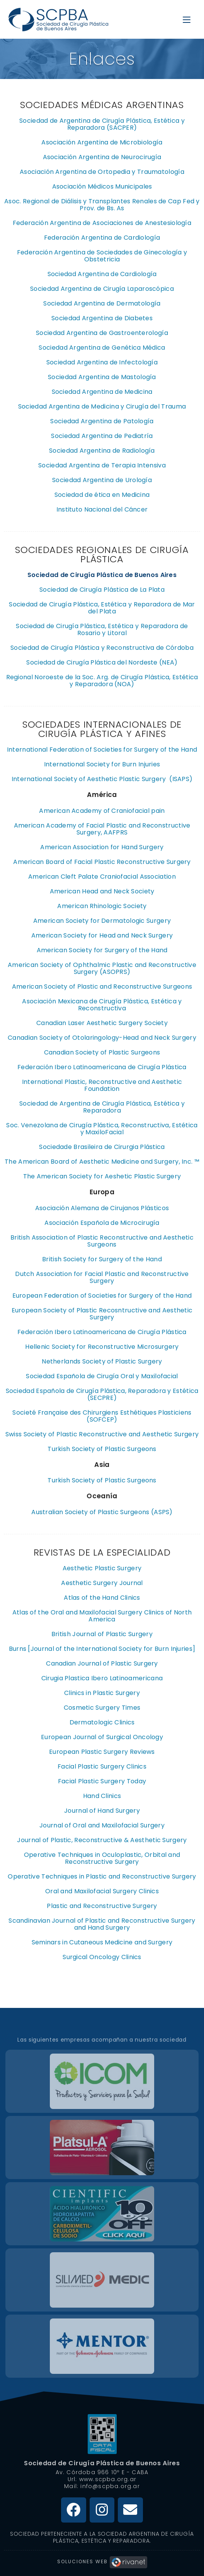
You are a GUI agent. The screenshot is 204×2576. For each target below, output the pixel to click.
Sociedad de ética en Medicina (102, 494)
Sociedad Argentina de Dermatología (101, 303)
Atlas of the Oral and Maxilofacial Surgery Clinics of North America (102, 1616)
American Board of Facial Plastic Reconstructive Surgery (102, 861)
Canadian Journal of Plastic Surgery (102, 1663)
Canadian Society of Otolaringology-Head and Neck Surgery (102, 1037)
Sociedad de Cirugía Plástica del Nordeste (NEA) (101, 662)
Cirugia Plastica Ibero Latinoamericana (102, 1678)
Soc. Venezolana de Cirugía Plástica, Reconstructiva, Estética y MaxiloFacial (101, 1129)
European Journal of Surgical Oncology (102, 1737)
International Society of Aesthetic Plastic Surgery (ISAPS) (102, 779)
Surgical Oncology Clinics (102, 1957)
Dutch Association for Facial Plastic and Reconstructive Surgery (102, 1277)
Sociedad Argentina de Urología (102, 480)
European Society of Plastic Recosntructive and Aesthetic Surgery (102, 1314)
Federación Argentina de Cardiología (102, 237)
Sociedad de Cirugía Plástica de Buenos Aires (102, 2463)
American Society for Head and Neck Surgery (102, 935)
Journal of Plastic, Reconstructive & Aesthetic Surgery (102, 1840)
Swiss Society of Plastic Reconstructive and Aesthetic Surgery (102, 1434)
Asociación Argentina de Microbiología (101, 142)
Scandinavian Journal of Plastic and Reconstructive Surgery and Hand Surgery (101, 1924)
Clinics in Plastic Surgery (102, 1692)
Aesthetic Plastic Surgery (102, 1568)
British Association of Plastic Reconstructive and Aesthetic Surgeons (102, 1241)
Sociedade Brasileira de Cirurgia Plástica (102, 1146)
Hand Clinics (102, 1795)
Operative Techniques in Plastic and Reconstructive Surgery (102, 1876)
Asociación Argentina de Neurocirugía (102, 157)
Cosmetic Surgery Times (102, 1707)
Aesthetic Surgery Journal (102, 1582)
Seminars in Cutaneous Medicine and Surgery (102, 1942)
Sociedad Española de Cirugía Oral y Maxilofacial (102, 1376)
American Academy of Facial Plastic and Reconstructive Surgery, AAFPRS (102, 829)
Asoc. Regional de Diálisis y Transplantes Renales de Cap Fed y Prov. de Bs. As (102, 205)
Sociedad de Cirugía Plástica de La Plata (102, 589)
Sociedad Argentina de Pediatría (102, 435)
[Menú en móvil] (186, 19)
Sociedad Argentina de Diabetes (102, 318)
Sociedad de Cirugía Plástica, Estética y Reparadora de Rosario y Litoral (102, 629)
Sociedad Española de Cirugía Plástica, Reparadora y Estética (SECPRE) (102, 1394)
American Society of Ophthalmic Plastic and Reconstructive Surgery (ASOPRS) (102, 968)
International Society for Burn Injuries (102, 764)
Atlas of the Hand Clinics (102, 1597)
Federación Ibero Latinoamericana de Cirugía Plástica (102, 1067)
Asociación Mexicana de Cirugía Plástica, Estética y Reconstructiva (102, 1005)
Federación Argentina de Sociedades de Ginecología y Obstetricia (102, 256)
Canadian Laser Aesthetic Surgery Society (102, 1022)
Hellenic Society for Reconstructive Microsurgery (101, 1346)
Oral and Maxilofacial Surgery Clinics (102, 1891)
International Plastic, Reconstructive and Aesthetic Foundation (102, 1085)
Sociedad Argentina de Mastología (102, 377)
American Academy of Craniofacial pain (102, 810)
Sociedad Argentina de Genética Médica (102, 347)
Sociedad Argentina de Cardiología (102, 274)
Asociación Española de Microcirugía (102, 1222)
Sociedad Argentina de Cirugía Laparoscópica (102, 288)
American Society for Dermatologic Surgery (102, 920)
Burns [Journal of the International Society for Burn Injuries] (102, 1648)
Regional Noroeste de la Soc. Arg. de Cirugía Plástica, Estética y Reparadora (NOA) (102, 681)
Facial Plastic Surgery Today (102, 1781)
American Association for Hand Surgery (101, 847)
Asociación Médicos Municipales (102, 186)
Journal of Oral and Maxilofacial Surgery (102, 1825)
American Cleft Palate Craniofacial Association (102, 876)
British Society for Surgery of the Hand (102, 1259)
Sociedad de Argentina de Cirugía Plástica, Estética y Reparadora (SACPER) (102, 124)
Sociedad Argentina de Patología (101, 421)
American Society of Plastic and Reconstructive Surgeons (102, 986)
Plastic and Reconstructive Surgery (102, 1905)
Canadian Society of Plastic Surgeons (102, 1052)
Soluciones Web (102, 2561)
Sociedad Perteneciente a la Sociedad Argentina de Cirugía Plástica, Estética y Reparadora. (102, 2537)
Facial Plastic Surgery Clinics (102, 1766)
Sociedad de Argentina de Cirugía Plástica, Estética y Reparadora (102, 1107)
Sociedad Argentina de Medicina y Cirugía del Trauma (102, 406)
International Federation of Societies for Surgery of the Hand (102, 749)
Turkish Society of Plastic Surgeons (102, 1448)
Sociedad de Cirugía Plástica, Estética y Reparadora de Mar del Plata (102, 608)
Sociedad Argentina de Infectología (102, 362)
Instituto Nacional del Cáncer (102, 509)
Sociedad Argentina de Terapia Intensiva (102, 465)
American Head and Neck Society (102, 891)
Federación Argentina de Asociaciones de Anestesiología (102, 222)
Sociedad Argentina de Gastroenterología (102, 332)
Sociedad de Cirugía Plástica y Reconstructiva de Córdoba (102, 647)
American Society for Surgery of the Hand (102, 950)
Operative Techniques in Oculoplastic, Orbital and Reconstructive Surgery (102, 1858)
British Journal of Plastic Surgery (102, 1634)
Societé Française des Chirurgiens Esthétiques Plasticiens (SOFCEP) (101, 1416)
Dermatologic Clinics (102, 1722)
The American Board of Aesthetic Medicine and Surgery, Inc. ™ (102, 1161)
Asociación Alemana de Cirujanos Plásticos (102, 1208)
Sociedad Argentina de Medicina (102, 391)
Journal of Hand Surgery (102, 1810)
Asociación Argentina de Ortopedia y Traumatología (102, 171)
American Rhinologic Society (101, 906)
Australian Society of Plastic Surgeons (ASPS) (102, 1512)
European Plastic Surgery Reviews (102, 1751)
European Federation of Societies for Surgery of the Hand (102, 1295)
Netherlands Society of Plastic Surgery (102, 1361)
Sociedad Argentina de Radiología (102, 450)
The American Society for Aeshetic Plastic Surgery (102, 1176)
